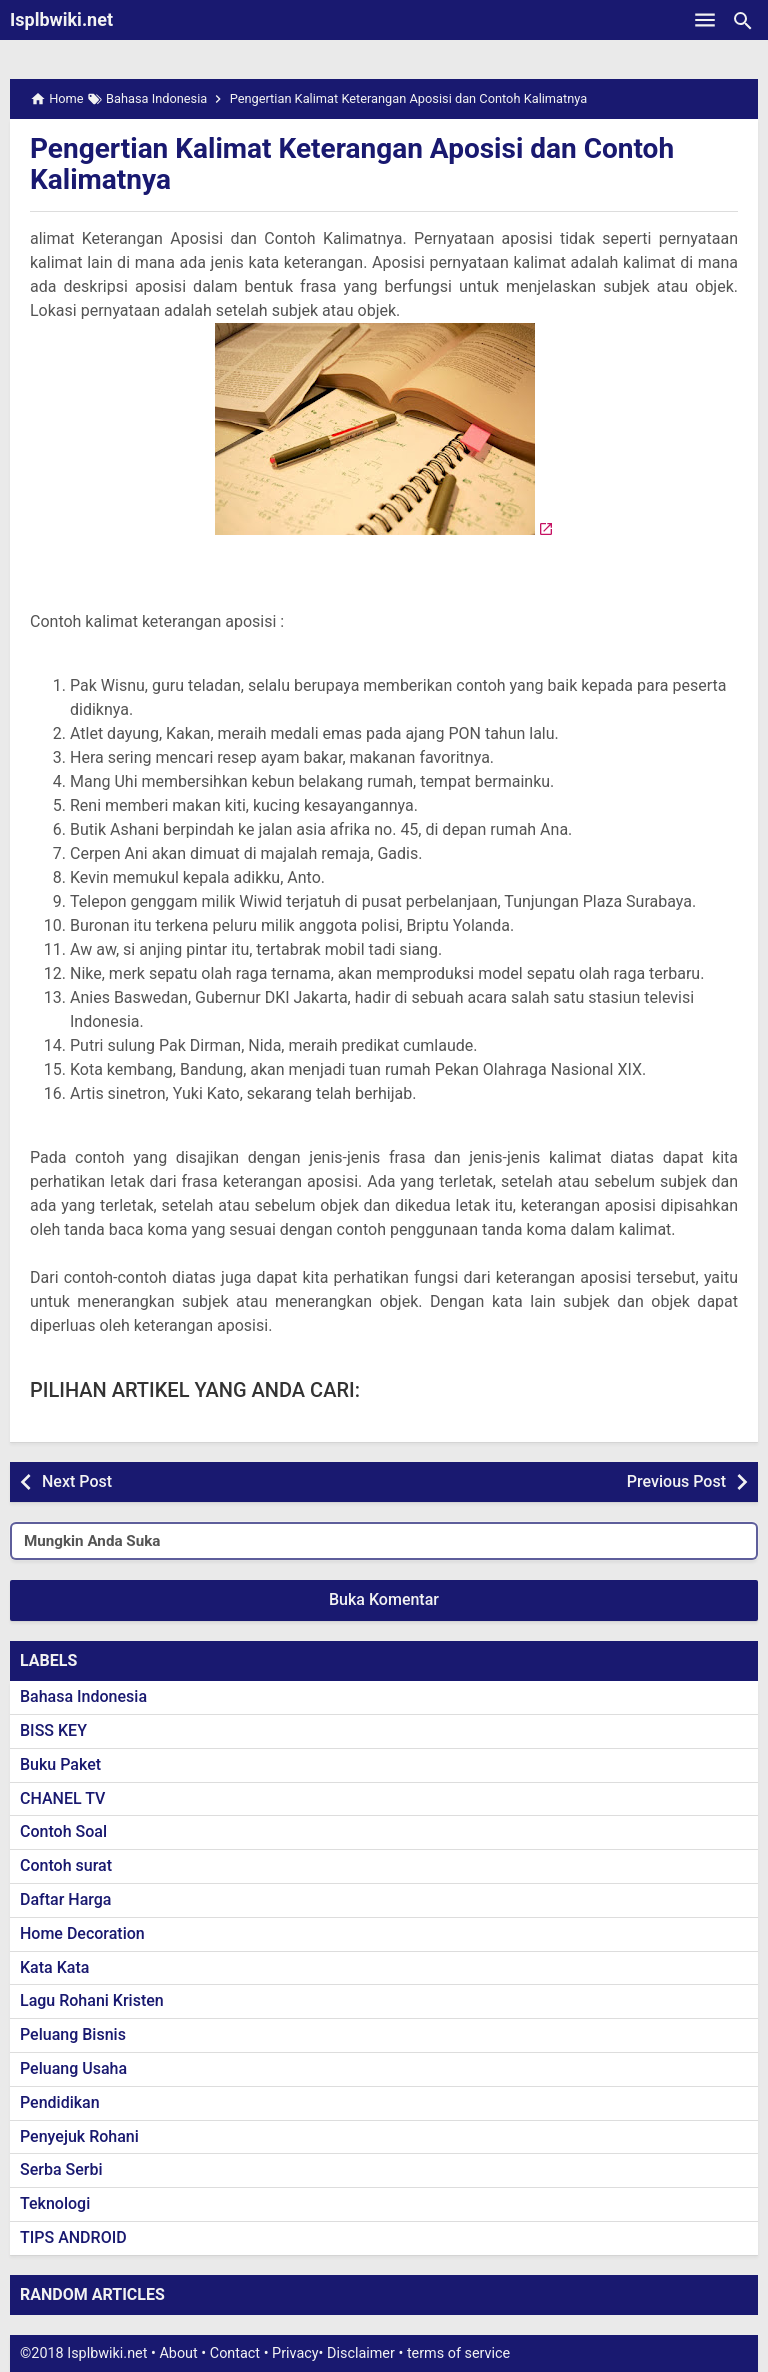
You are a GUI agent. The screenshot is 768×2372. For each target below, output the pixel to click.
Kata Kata (54, 1967)
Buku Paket (60, 1764)
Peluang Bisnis (73, 2034)
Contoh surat (66, 1865)
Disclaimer (361, 2353)
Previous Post (676, 1481)
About (178, 2353)
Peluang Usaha (73, 2068)
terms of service (458, 2353)
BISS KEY (53, 1730)
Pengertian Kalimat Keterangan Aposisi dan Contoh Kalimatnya (352, 164)
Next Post (77, 1481)
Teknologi (55, 2203)
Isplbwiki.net (61, 19)
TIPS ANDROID (73, 2237)
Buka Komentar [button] (384, 1599)
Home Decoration (82, 1933)
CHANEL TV (62, 1798)
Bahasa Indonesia (83, 1696)
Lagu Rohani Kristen (92, 2000)
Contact (235, 2353)
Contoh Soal (63, 1831)
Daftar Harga (65, 1899)
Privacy (295, 2353)
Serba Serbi (61, 2169)
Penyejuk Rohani (79, 2136)
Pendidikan (60, 2102)
